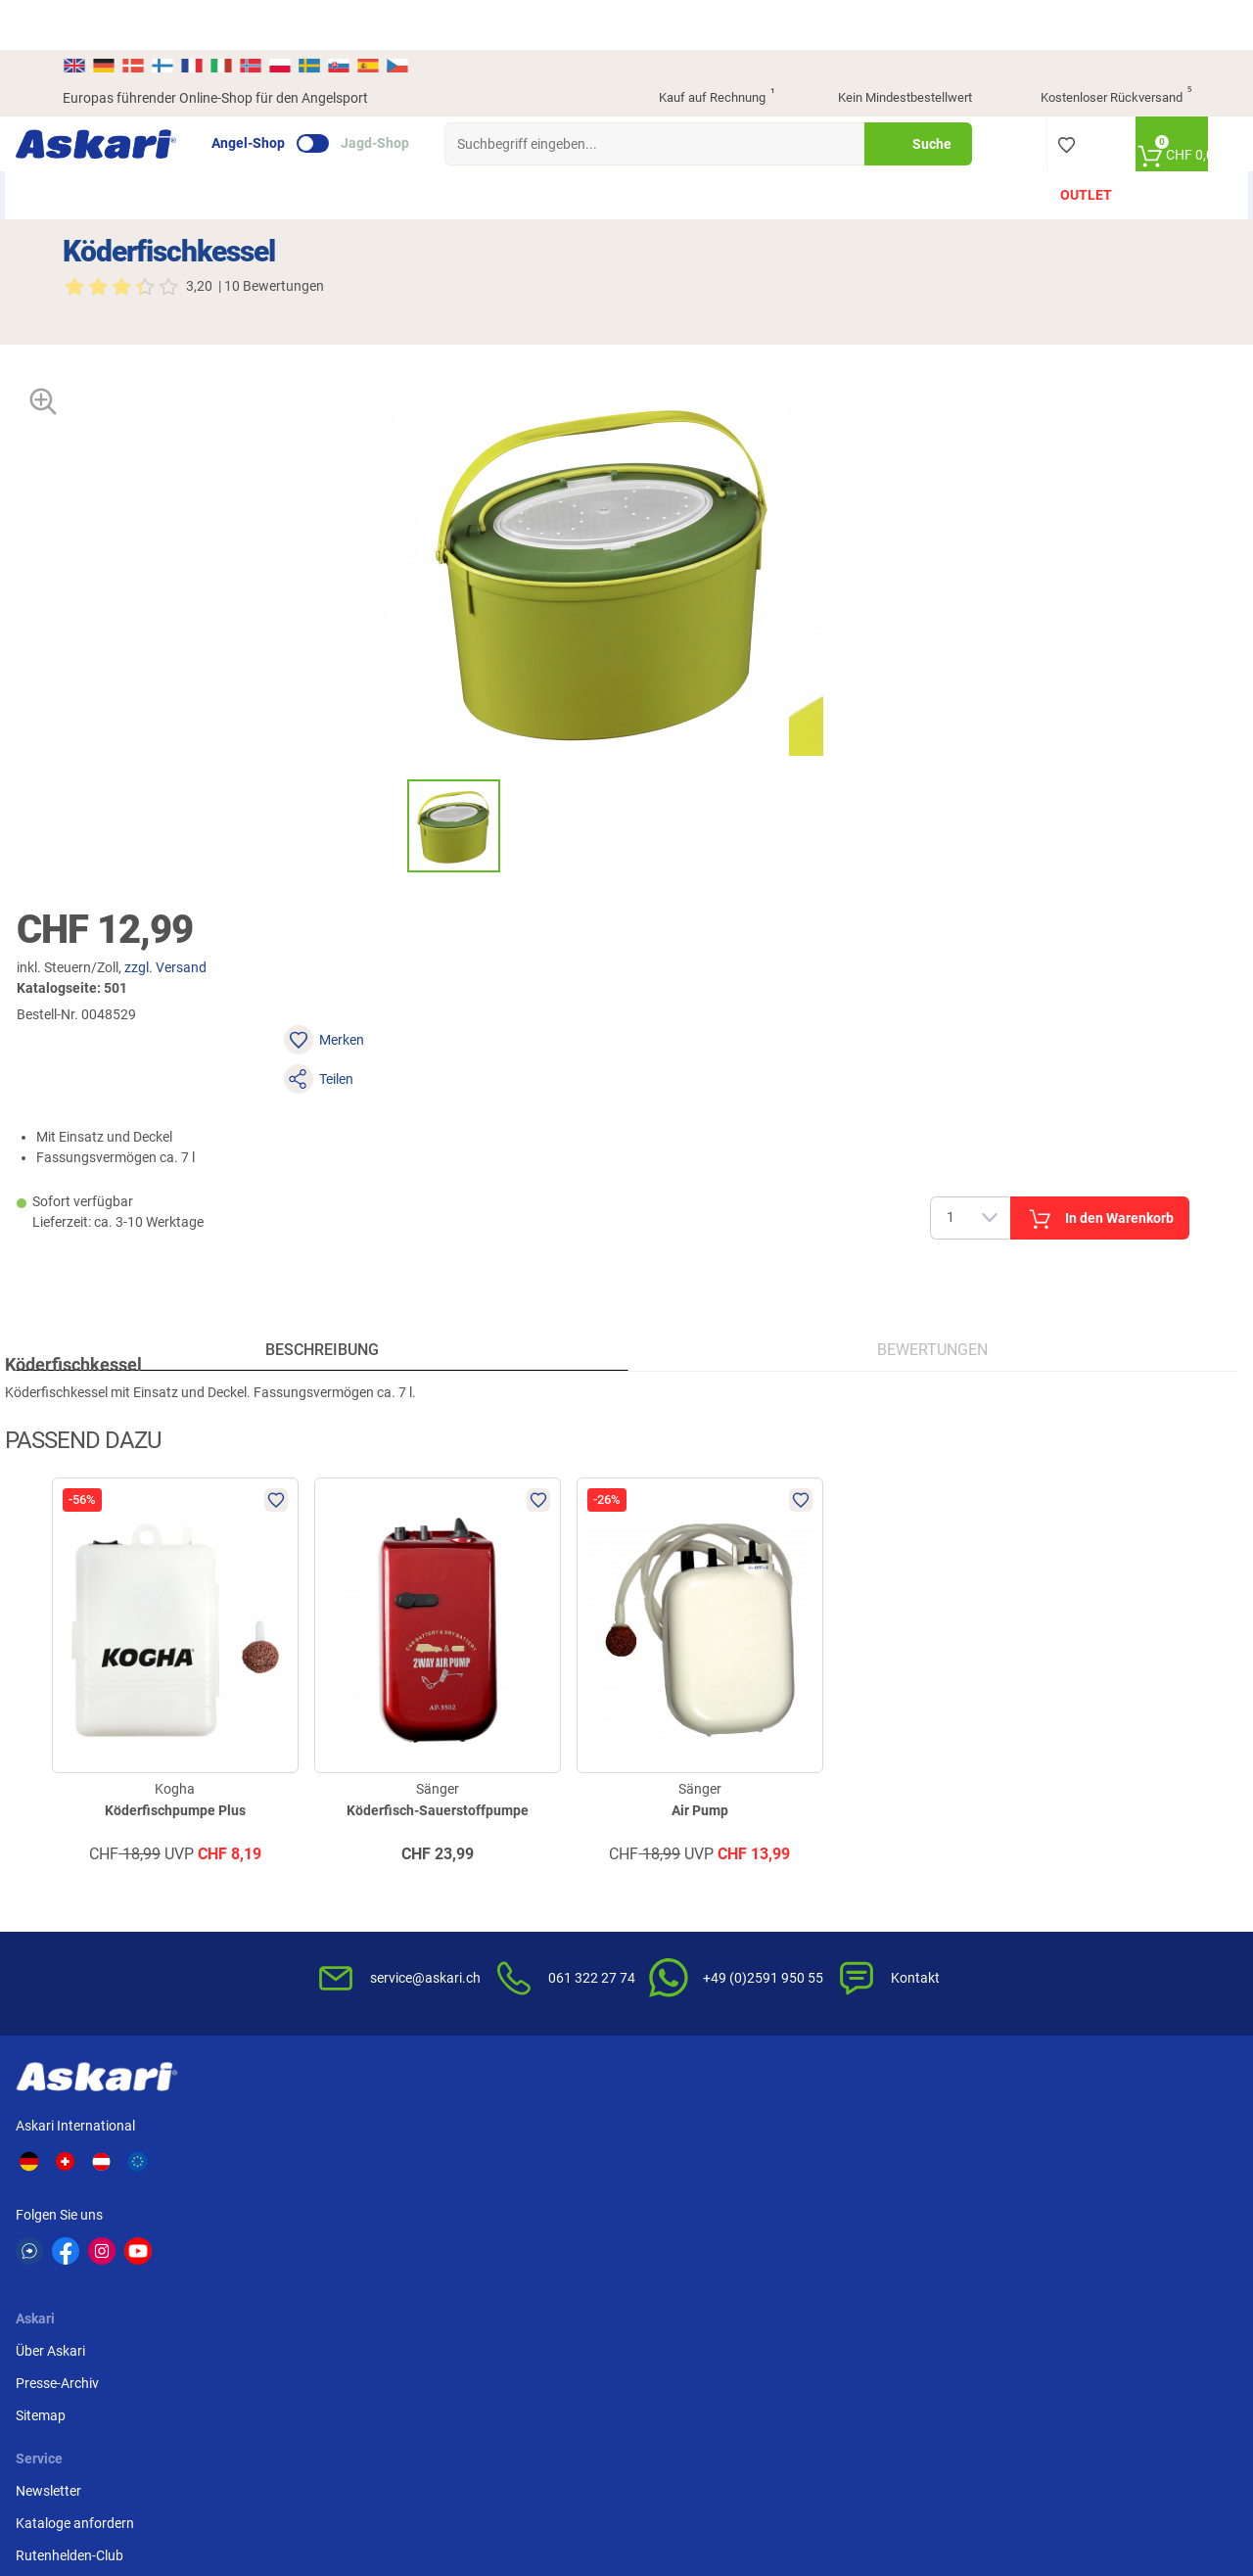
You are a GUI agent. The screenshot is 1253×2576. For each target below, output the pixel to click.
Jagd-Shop (422, 94)
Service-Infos (677, 1942)
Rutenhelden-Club (500, 1910)
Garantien (668, 1975)
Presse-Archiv (330, 1878)
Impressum (864, 2016)
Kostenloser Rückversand (1100, 49)
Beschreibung (345, 1003)
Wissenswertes (683, 1878)
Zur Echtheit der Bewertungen (686, 2050)
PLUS (1154, 156)
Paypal (1043, 1910)
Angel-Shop (295, 94)
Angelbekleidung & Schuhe (847, 155)
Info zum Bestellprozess (710, 1910)
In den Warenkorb (1057, 624)
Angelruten (277, 156)
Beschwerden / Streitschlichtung (881, 2058)
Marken (984, 156)
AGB (844, 1845)
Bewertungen (909, 1003)
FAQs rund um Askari (702, 1845)
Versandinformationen (221, 2474)
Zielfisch (727, 156)
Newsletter (479, 1845)
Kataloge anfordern (505, 1878)
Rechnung (1053, 1942)
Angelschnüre (497, 156)
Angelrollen (383, 156)
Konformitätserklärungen (715, 2007)
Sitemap (314, 1910)
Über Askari (323, 1845)
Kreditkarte (1056, 1878)
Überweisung (1061, 1845)
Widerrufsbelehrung (890, 1878)
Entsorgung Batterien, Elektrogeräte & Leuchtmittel (896, 1963)
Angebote (175, 156)
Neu (94, 156)
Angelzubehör (621, 156)
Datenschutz (868, 1910)
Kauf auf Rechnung (699, 49)
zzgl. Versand (807, 456)
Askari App (479, 1942)
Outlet (1072, 156)
